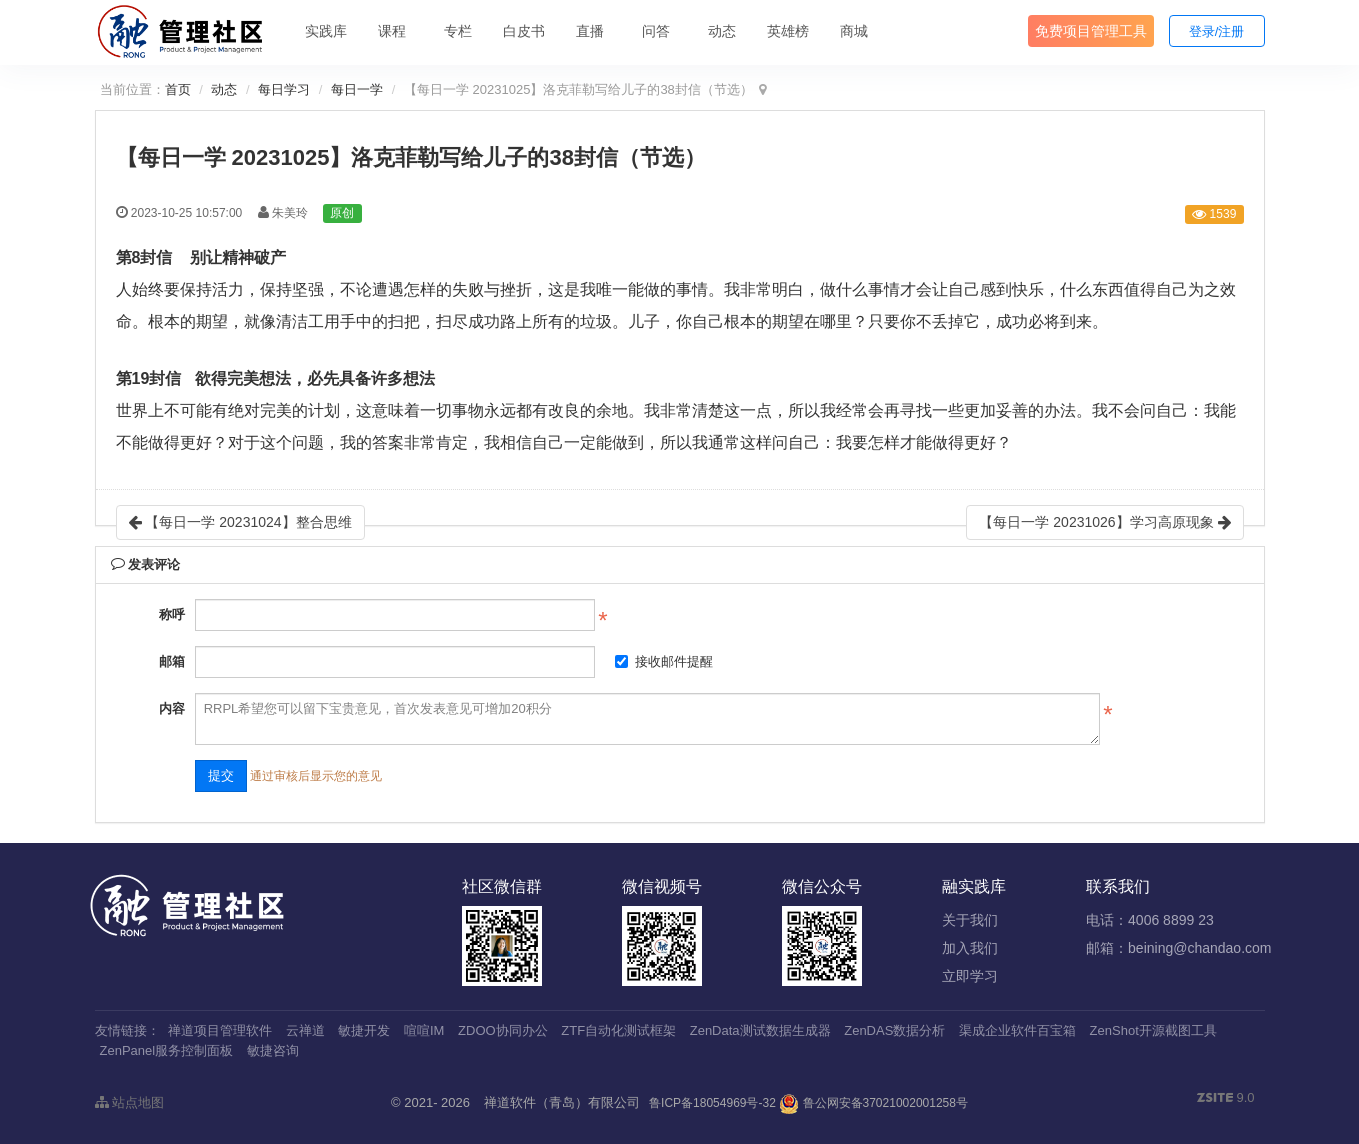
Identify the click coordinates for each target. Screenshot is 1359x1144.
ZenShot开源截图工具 (1153, 1030)
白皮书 (524, 31)
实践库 (326, 31)
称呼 (172, 614)
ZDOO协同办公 (503, 1030)
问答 (656, 31)
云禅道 (305, 1030)
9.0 (1226, 1099)
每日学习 (284, 89)
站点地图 (130, 1102)
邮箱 (172, 661)
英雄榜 (788, 31)
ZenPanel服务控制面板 (167, 1050)
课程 (392, 31)
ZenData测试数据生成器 (760, 1030)
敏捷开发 (364, 1030)
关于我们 (970, 920)
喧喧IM (424, 1030)
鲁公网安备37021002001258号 (873, 1103)
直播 (590, 31)
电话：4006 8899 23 (1150, 920)
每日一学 (357, 89)
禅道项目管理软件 (220, 1030)
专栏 (458, 31)
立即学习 (970, 976)
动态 (722, 31)
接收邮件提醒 (664, 661)
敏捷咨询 (273, 1050)
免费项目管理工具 (1091, 31)
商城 (854, 31)
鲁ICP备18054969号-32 (712, 1103)
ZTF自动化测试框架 (618, 1030)
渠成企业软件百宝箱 (1017, 1030)
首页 (178, 89)
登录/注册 (1217, 31)
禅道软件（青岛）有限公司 (562, 1102)
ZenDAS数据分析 (894, 1030)
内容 (172, 708)
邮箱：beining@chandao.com (1178, 948)
